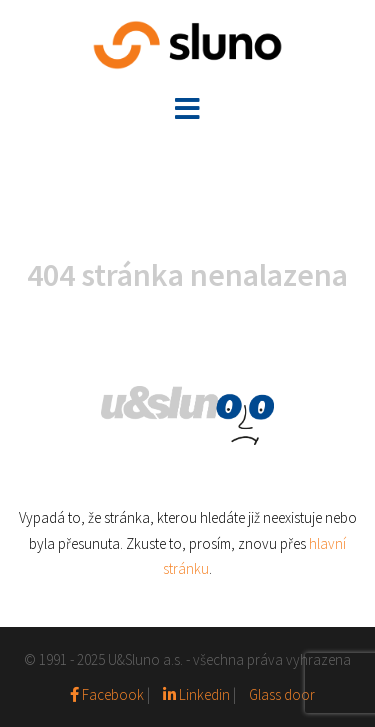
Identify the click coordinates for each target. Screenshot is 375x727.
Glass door (282, 694)
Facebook (108, 694)
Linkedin (196, 694)
